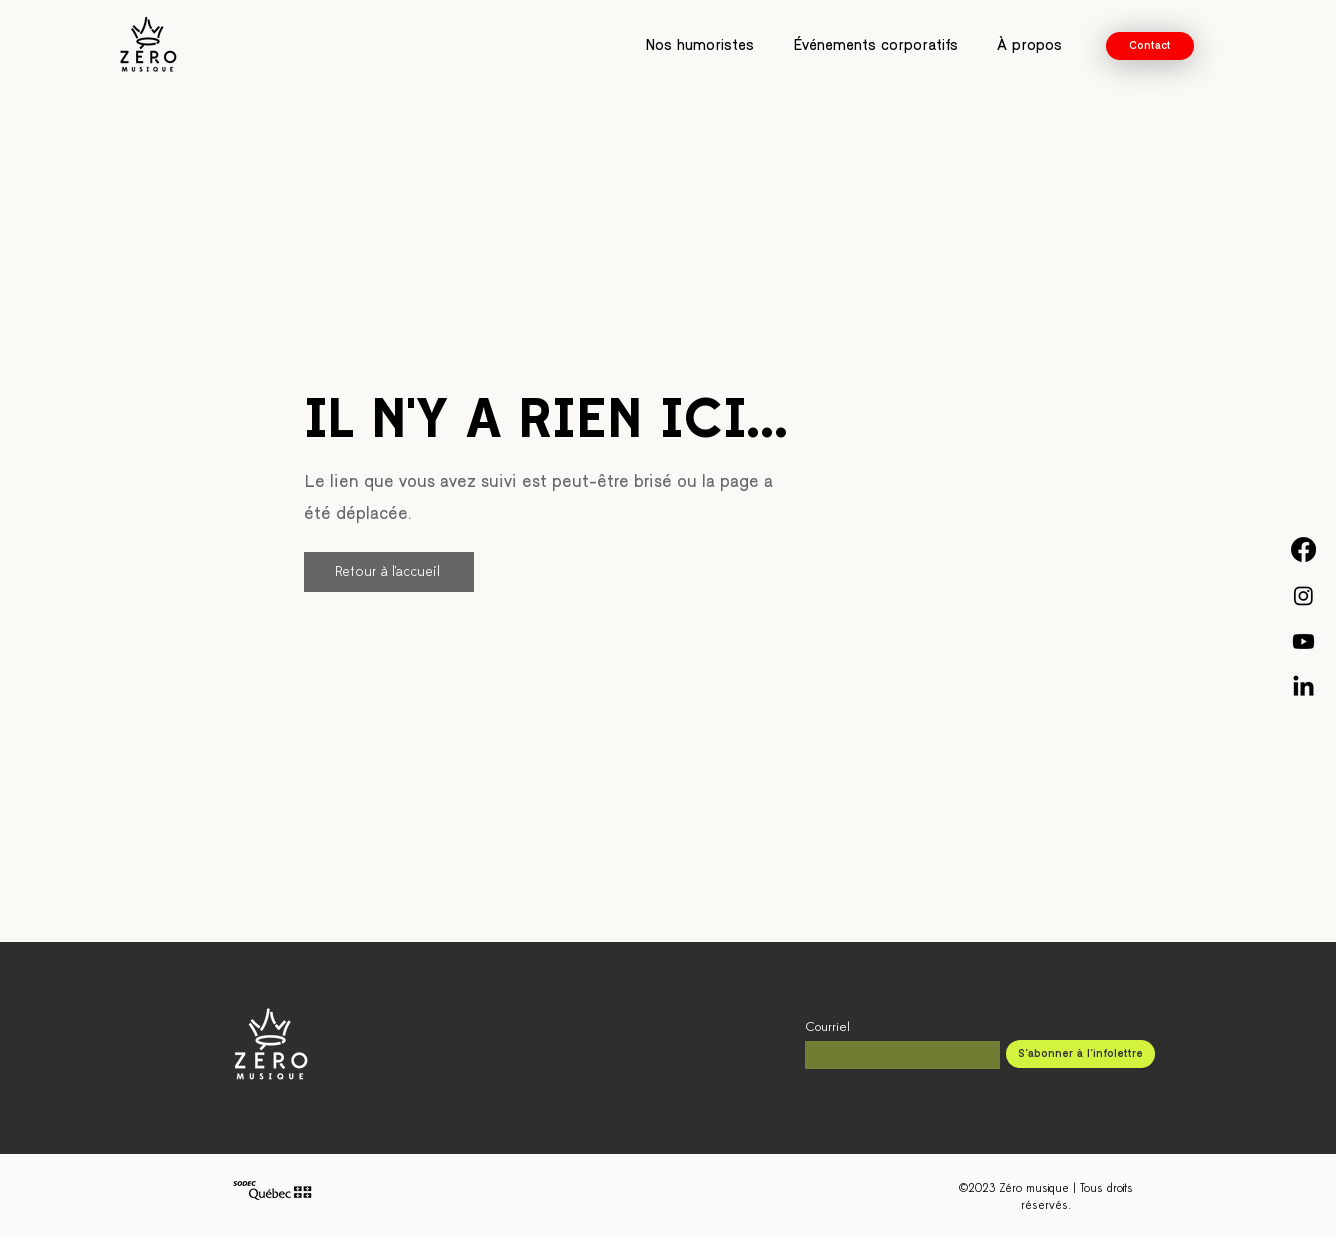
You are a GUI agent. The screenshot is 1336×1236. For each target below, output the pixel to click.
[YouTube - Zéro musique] (1303, 641)
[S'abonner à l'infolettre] (1080, 1054)
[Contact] (1150, 46)
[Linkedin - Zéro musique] (1303, 687)
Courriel (827, 1027)
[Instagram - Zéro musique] (1303, 595)
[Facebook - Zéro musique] (1303, 549)
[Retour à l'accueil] (389, 572)
